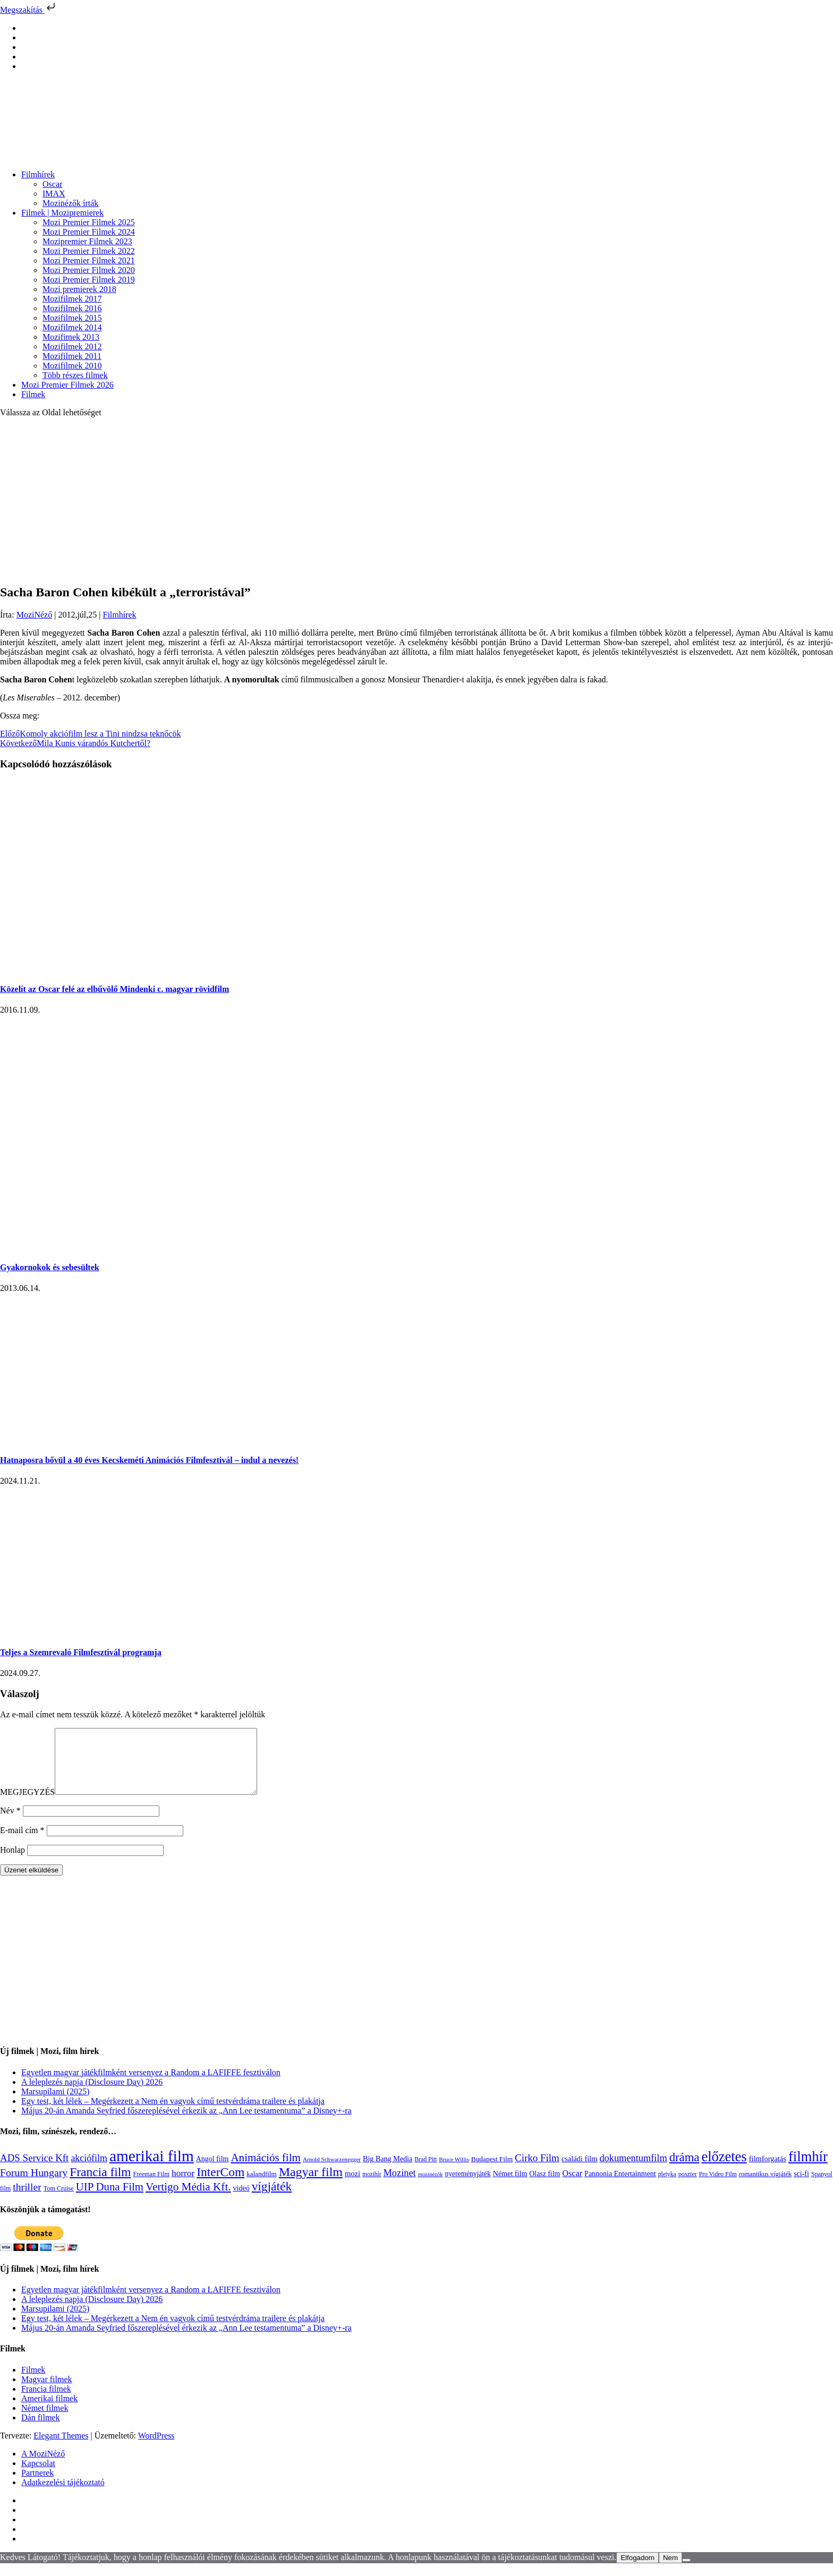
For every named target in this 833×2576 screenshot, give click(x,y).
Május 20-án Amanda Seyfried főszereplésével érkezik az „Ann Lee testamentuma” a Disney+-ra (186, 2123)
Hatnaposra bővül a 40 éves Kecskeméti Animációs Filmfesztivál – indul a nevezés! (149, 1460)
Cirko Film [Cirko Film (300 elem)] (537, 2170)
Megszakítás (28, 9)
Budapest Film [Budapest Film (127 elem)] (492, 2172)
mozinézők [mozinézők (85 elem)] (430, 2187)
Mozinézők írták (70, 203)
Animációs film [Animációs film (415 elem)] (266, 2170)
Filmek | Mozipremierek (62, 212)
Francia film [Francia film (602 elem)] (100, 2185)
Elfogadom (637, 2570)
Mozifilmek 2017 (72, 298)
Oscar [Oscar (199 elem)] (572, 2186)
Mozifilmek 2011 (71, 356)
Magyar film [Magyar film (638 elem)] (311, 2185)
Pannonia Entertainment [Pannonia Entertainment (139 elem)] (620, 2186)
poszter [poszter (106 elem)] (687, 2186)
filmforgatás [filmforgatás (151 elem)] (767, 2171)
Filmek (33, 394)
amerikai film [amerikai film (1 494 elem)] (151, 2168)
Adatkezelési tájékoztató (63, 2495)
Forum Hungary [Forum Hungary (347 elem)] (33, 2185)
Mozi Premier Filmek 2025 (88, 222)
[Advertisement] (416, 500)
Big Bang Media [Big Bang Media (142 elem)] (387, 2171)
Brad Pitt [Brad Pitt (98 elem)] (425, 2172)
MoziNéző (34, 614)
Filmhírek (38, 174)
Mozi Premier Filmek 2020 (88, 270)
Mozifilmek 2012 (72, 346)
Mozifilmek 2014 (72, 327)
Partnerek (37, 2485)
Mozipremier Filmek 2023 (87, 241)
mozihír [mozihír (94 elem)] (371, 2187)
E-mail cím (22, 1842)
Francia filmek (46, 2401)
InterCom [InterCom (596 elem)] (220, 2185)
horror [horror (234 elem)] (183, 2186)
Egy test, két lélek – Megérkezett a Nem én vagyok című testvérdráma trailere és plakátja (173, 2113)
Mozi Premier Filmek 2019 (88, 279)
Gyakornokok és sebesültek (49, 1267)
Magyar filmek (46, 2392)
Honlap (12, 1862)
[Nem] (686, 2572)
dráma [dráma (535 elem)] (684, 2170)
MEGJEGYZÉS (27, 1804)
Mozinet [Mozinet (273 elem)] (400, 2185)
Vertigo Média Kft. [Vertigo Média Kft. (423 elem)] (188, 2199)
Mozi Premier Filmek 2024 (88, 231)
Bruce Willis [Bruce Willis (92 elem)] (454, 2172)
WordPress (156, 2448)
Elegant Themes (60, 2448)
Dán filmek (40, 2430)
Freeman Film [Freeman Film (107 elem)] (151, 2186)
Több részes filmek (75, 375)
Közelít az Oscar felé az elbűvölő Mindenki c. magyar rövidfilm (114, 989)
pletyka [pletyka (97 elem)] (667, 2187)
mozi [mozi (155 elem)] (352, 2186)
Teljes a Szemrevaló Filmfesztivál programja (81, 1652)
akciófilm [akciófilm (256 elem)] (89, 2171)
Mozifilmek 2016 (72, 308)
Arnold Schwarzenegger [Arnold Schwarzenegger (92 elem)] (332, 2172)
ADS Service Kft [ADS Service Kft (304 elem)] (34, 2170)
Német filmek (44, 2420)
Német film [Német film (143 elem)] (510, 2186)
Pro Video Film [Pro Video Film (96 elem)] (718, 2187)
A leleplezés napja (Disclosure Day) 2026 (92, 2094)
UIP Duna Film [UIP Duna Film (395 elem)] (109, 2199)
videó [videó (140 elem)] (241, 2201)
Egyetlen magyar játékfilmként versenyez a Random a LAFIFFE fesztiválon (150, 2085)
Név (10, 1823)
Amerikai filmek (49, 2411)
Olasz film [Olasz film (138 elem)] (544, 2186)
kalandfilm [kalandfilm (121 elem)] (261, 2186)
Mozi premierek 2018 (79, 289)
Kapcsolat (38, 2475)
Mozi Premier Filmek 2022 (88, 250)
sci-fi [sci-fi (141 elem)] (801, 2186)
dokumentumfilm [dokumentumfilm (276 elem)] (633, 2171)
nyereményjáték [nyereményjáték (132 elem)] (467, 2186)
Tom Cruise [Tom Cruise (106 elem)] (59, 2201)
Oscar (52, 184)
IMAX (53, 193)
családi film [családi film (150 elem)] (580, 2171)
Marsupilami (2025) (55, 2104)
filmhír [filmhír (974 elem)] (808, 2169)
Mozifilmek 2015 (72, 317)
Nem (670, 2570)
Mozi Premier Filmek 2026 (67, 384)
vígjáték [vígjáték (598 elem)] (272, 2199)
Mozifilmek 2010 (72, 365)
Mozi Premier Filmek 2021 (88, 260)
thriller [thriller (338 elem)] (27, 2199)
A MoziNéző (43, 2466)
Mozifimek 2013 (70, 336)
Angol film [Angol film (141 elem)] (212, 2172)
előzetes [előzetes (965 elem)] (723, 2169)
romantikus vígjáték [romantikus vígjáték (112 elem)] (765, 2186)
